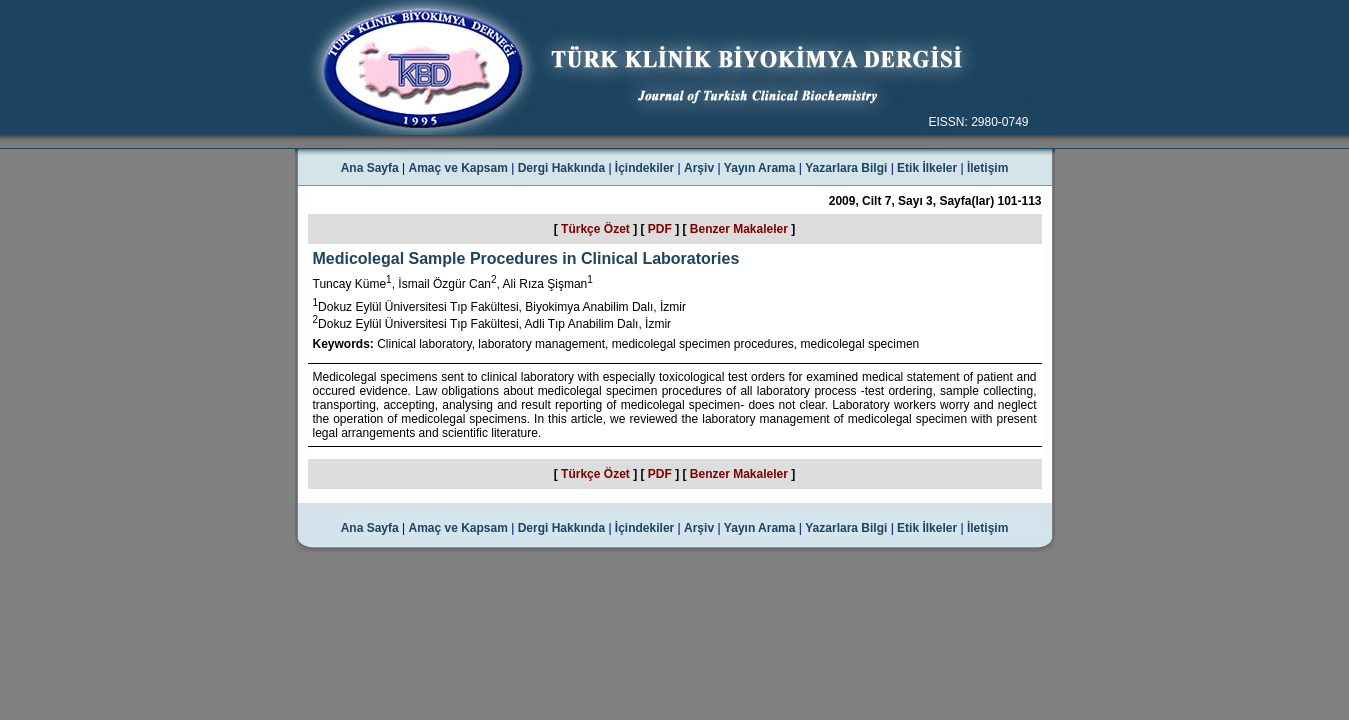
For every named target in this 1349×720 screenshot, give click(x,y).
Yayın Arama (760, 168)
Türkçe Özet (595, 229)
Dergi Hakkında (561, 168)
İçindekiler (644, 168)
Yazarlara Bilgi (846, 168)
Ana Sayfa (370, 168)
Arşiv (699, 168)
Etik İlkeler (927, 168)
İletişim (987, 168)
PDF (660, 229)
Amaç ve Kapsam (458, 168)
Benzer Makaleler (739, 229)
